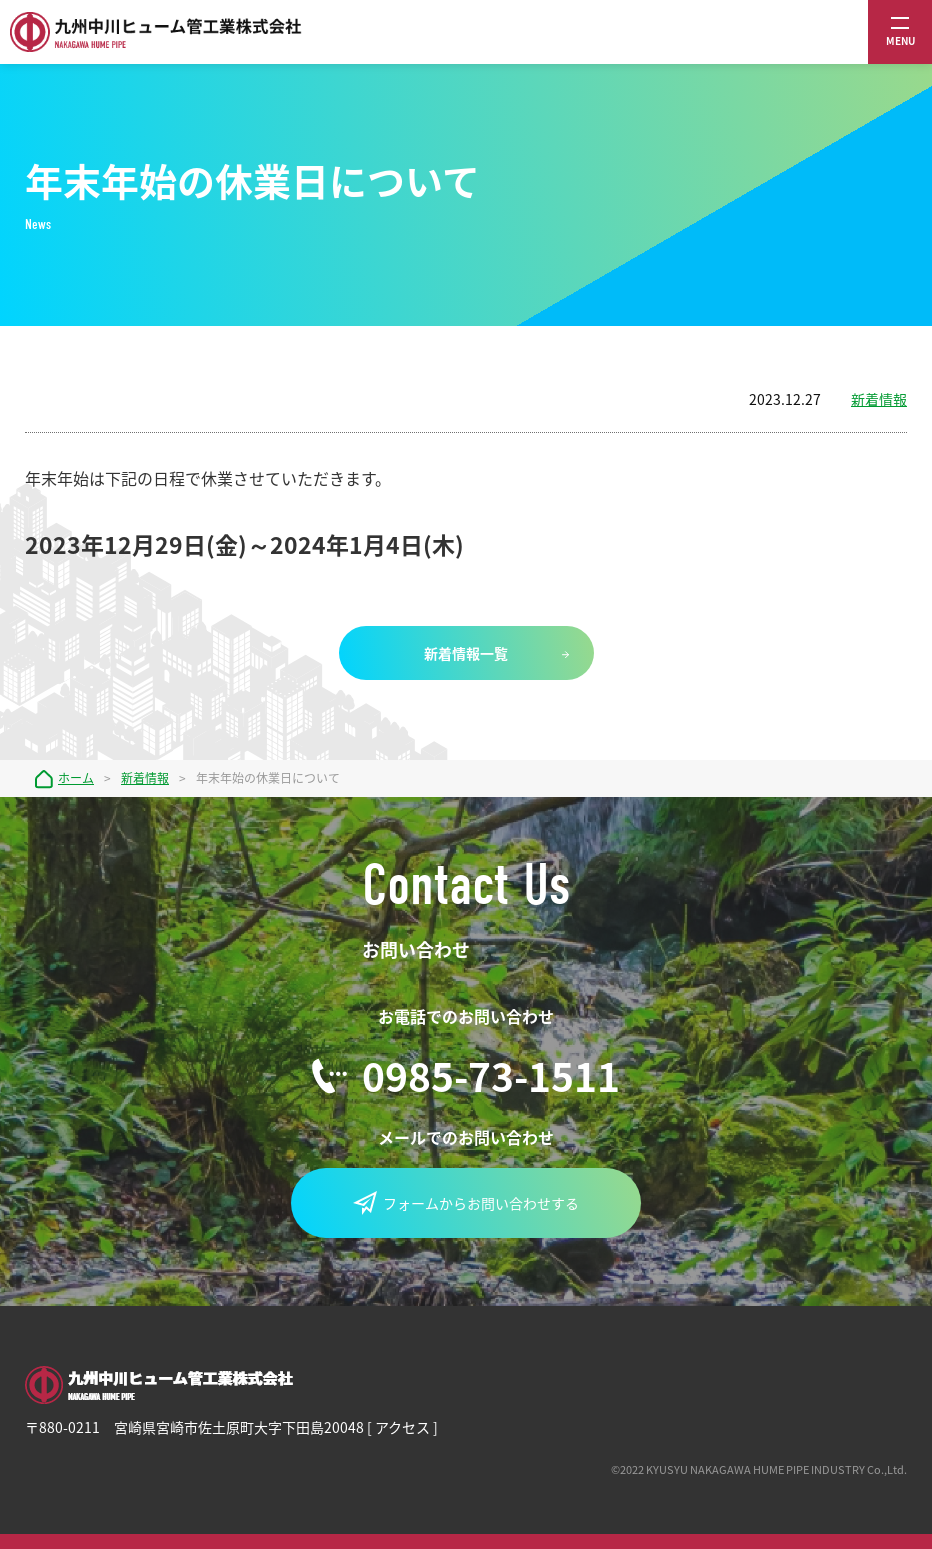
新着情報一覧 (466, 653)
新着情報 (879, 399)
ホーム (76, 778)
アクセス (402, 1427)
